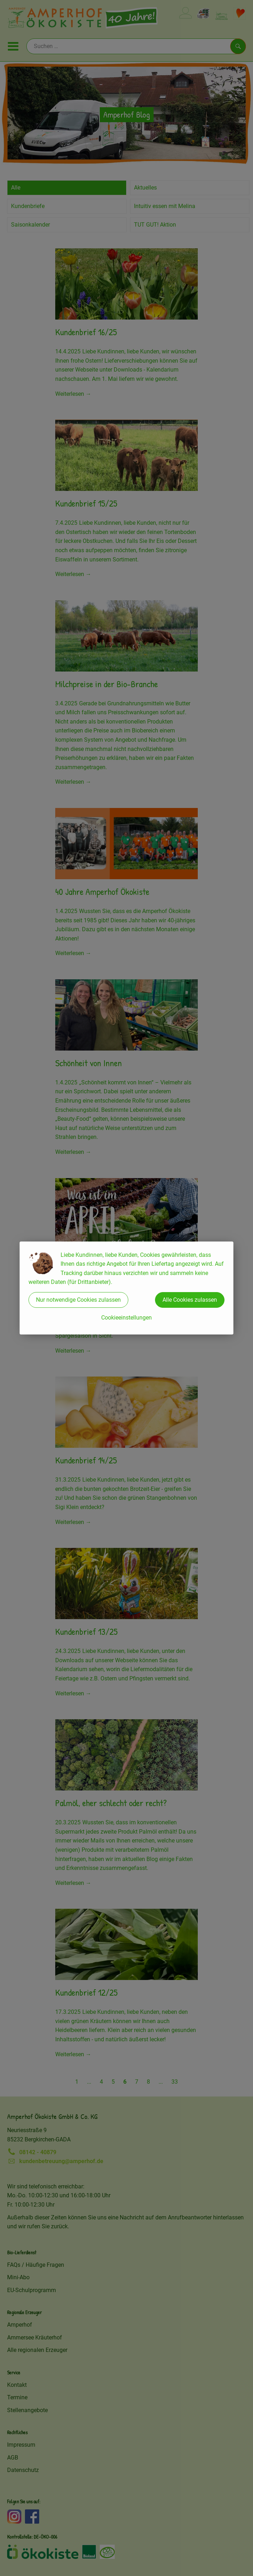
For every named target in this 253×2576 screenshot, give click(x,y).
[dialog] (126, 1288)
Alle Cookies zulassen (189, 1299)
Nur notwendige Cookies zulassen (78, 1299)
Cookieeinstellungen (126, 1317)
